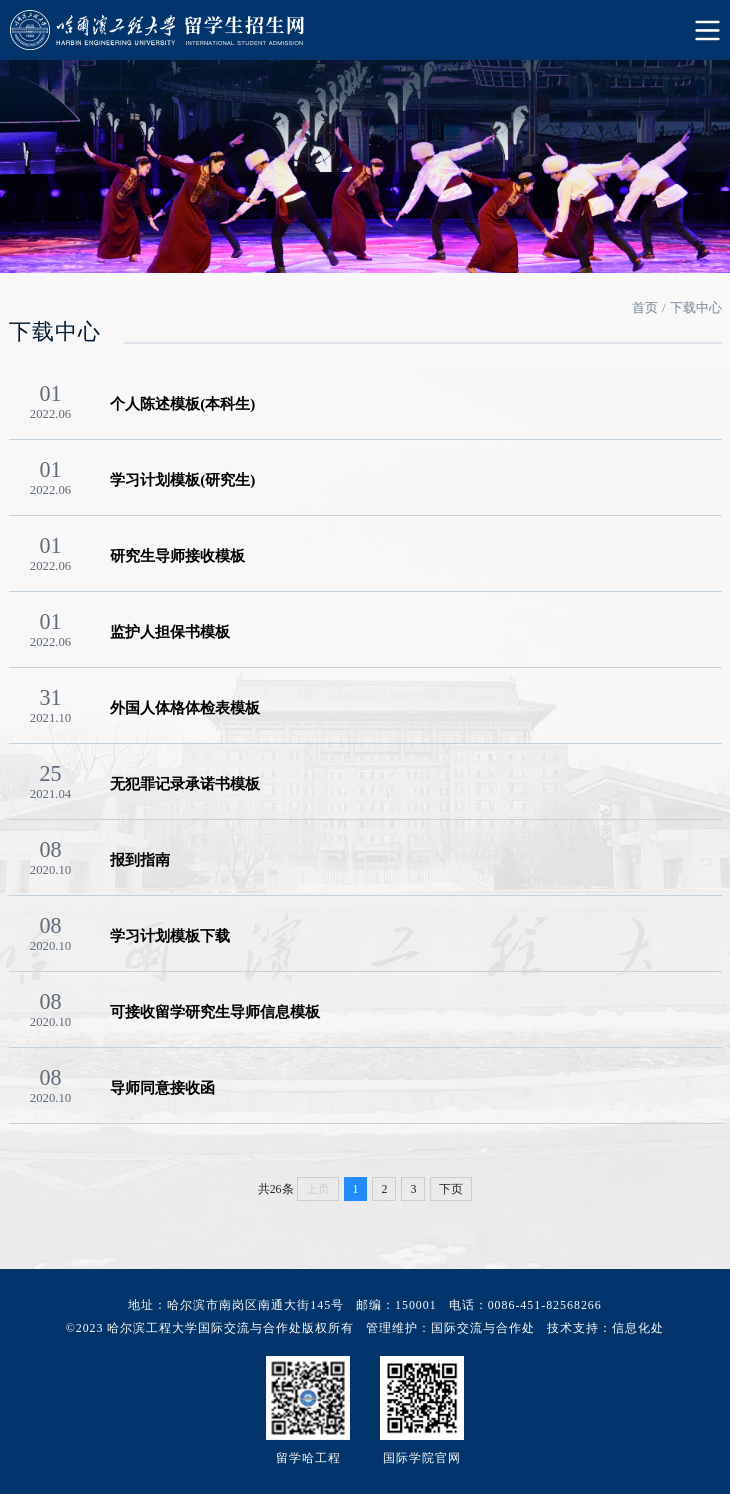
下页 (451, 1189)
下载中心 (696, 308)
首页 (645, 308)
